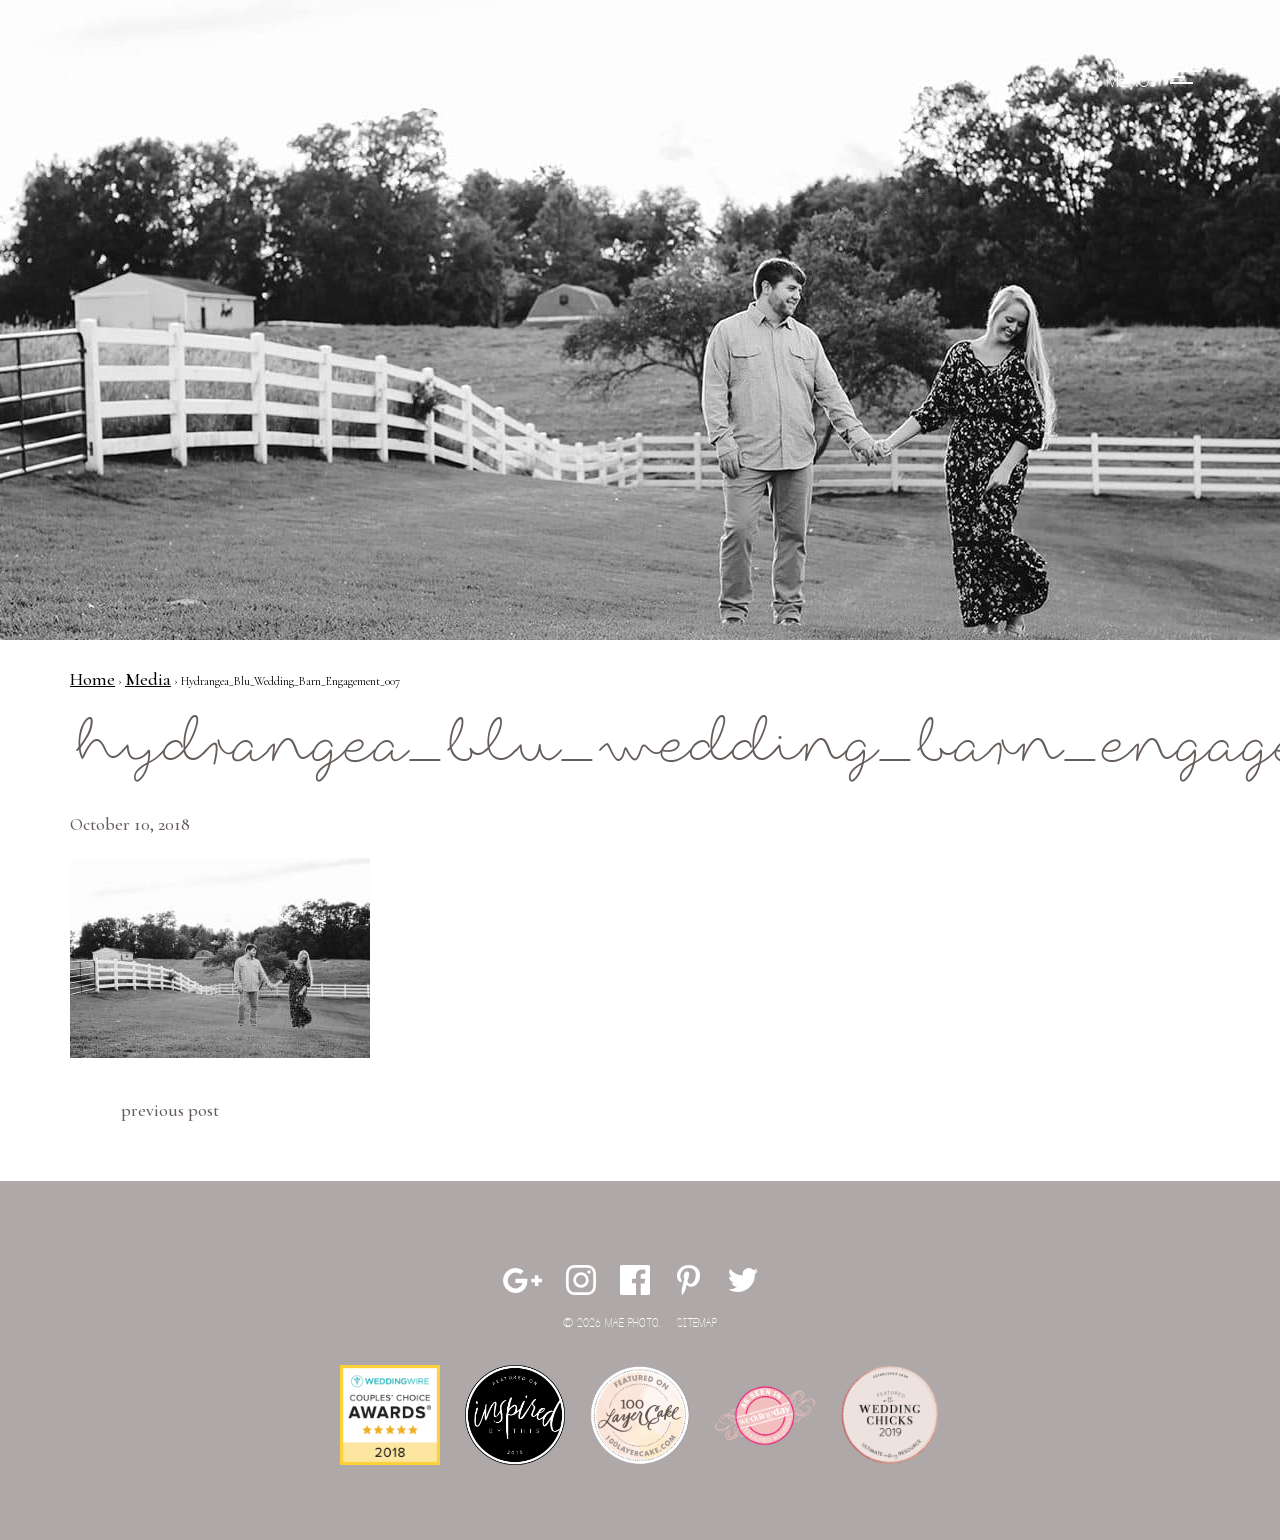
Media (148, 679)
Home (92, 679)
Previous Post (170, 1110)
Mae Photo (139, 80)
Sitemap (697, 1323)
